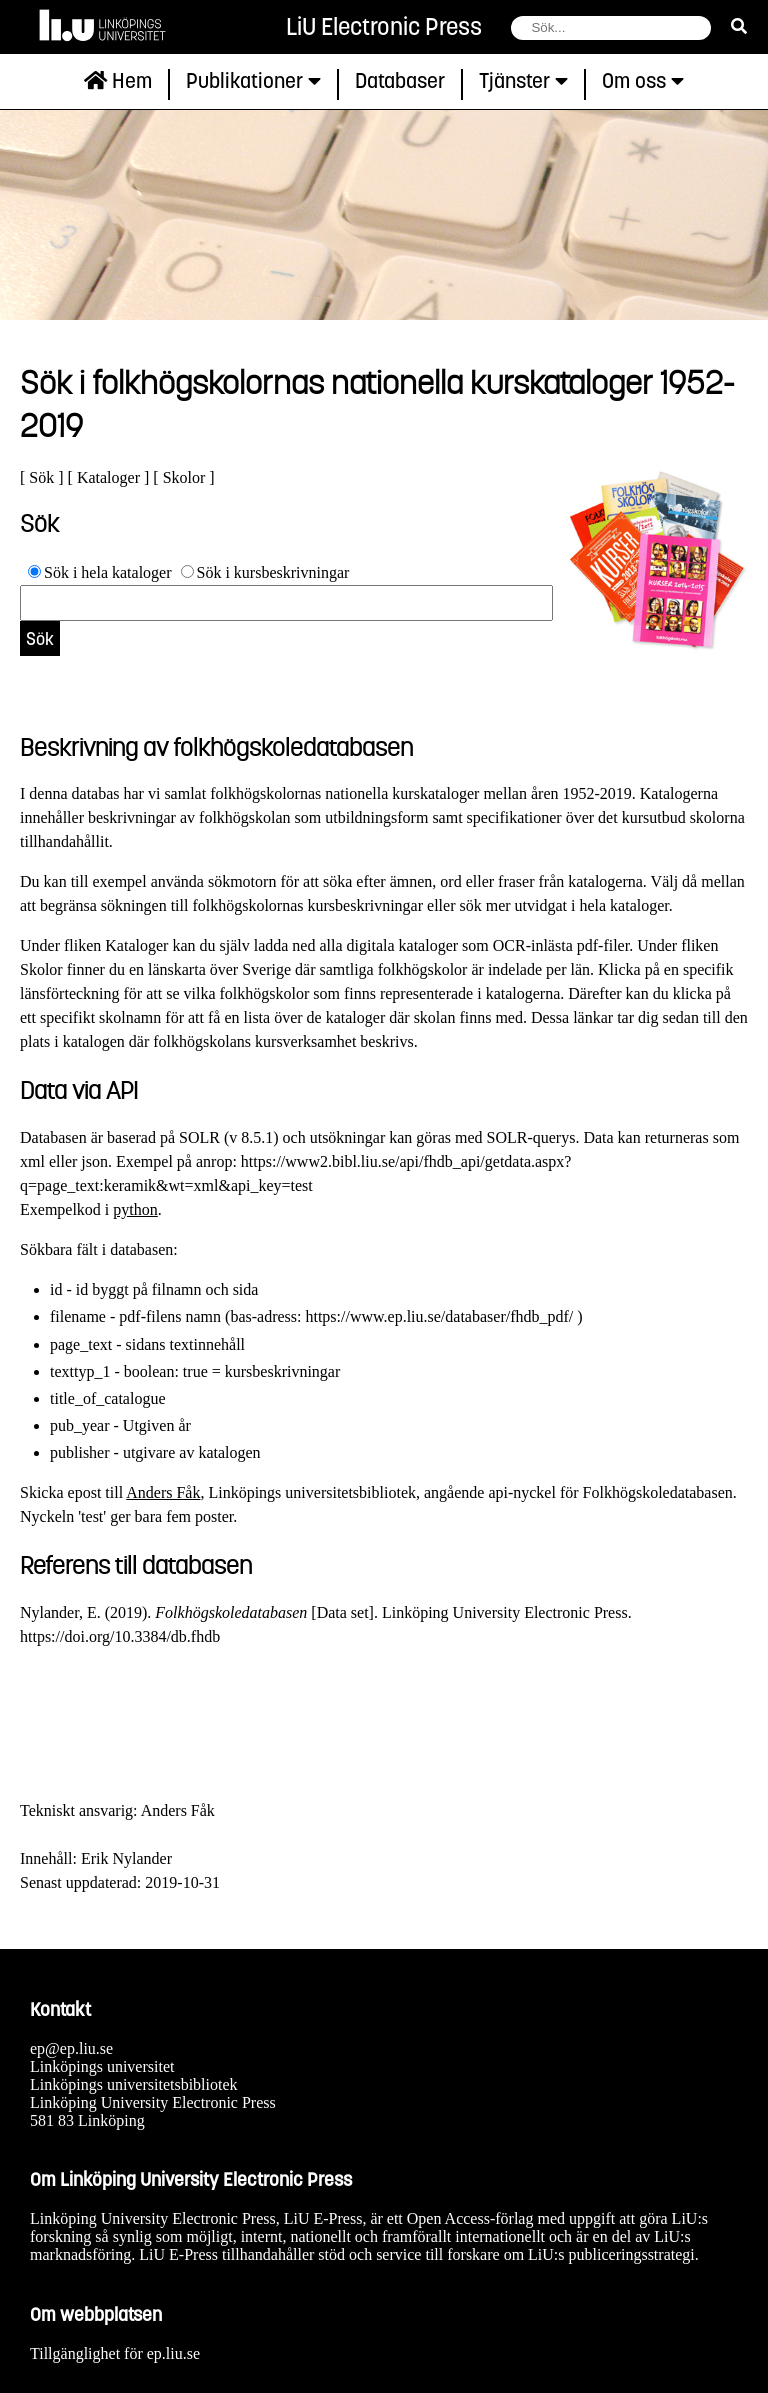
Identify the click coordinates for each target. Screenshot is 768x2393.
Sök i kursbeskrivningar (273, 572)
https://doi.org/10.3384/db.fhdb (120, 1636)
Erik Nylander (126, 1858)
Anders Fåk (163, 1492)
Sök (41, 477)
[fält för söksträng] (611, 28)
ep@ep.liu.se (71, 2048)
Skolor (184, 477)
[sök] (739, 27)
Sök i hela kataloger (108, 572)
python (135, 1209)
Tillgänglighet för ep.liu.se (115, 2353)
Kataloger (108, 477)
